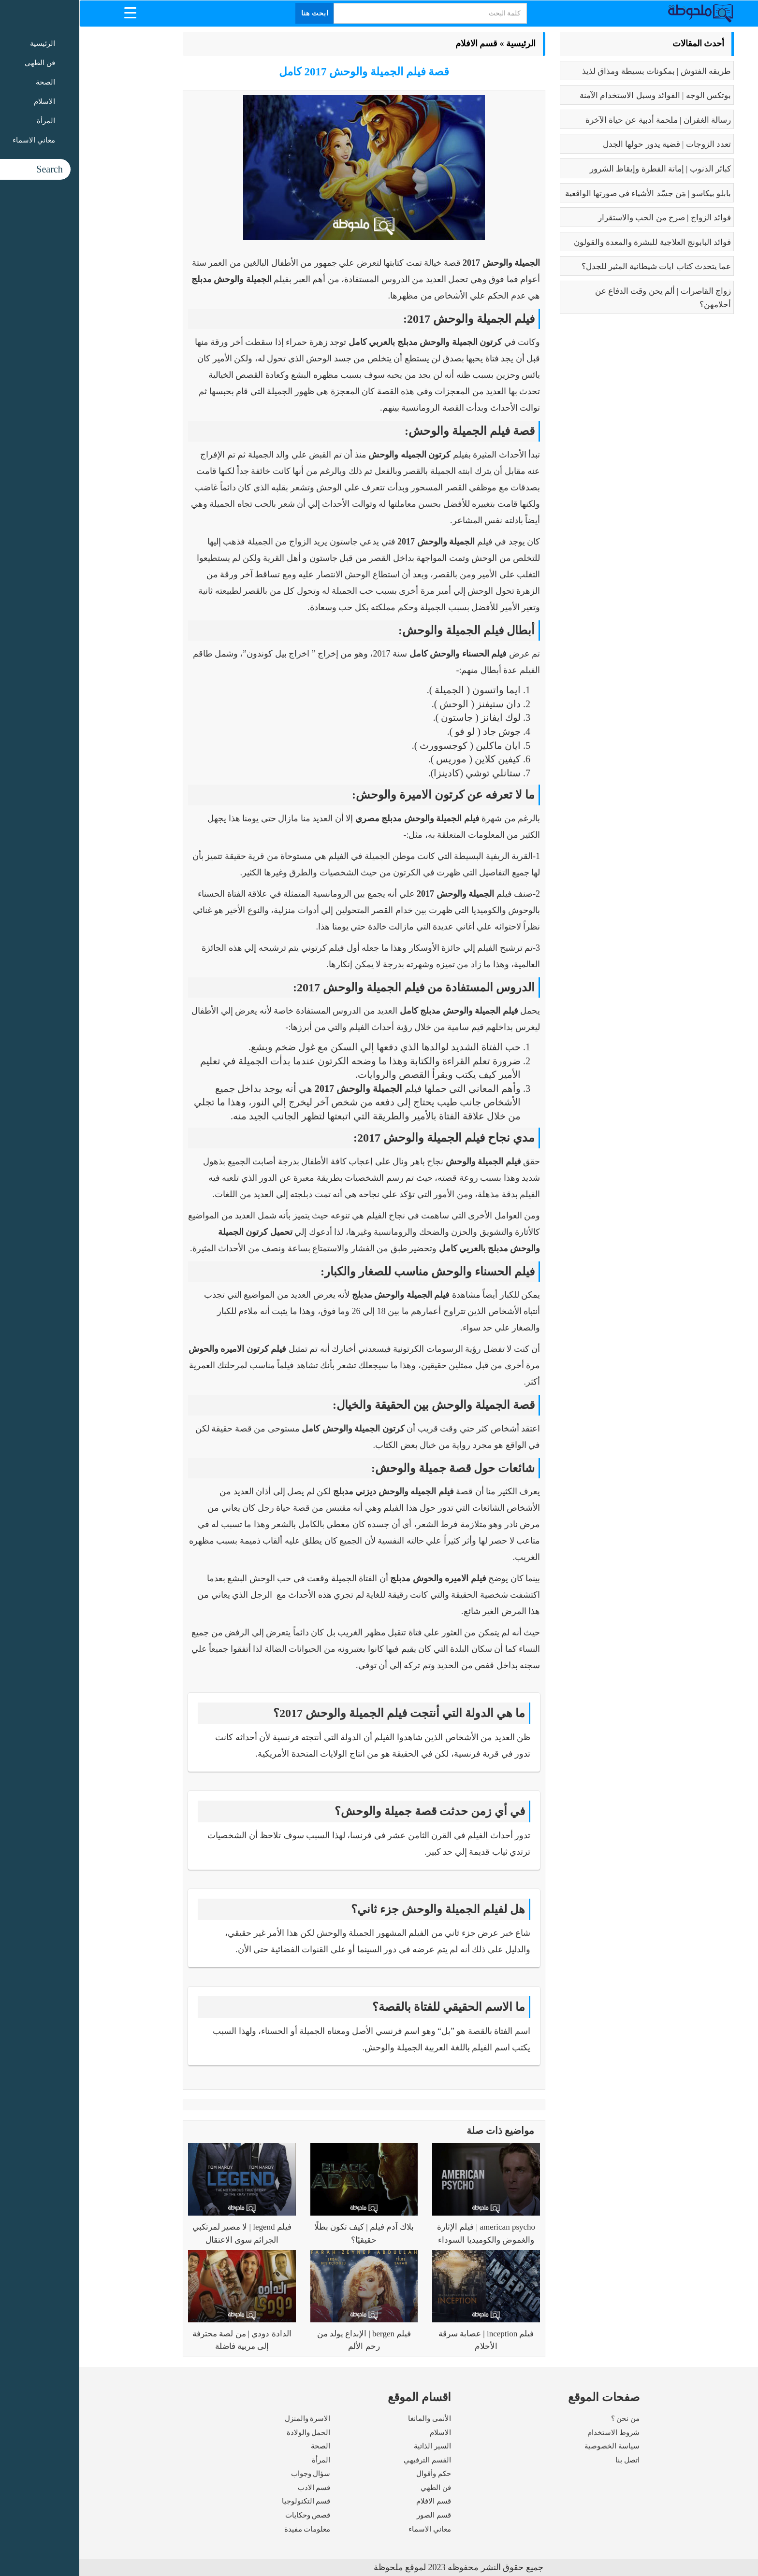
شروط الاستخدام (534, 2432)
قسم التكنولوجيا (227, 2501)
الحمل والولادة (229, 2432)
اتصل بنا (548, 2460)
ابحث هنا (236, 13)
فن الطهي (356, 2487)
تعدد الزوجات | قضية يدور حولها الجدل (588, 144)
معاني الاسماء (350, 2529)
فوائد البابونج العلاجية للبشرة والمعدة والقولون (573, 242)
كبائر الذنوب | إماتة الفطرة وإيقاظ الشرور (581, 168)
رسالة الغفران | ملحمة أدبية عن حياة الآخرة (579, 120)
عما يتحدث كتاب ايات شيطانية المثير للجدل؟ (577, 266)
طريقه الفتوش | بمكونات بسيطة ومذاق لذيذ (577, 71)
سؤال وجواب (231, 2473)
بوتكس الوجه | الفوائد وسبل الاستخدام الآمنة (576, 95)
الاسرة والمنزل (228, 2418)
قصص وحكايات (228, 2515)
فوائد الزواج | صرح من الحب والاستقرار (585, 217)
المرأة (242, 2460)
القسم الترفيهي (348, 2460)
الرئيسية (441, 43)
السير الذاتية (353, 2446)
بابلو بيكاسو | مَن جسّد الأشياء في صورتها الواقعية (569, 193)
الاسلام (361, 2432)
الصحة (241, 2446)
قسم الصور (354, 2515)
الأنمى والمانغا (350, 2418)
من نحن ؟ (546, 2418)
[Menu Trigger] (51, 12)
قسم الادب (235, 2487)
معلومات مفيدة (228, 2529)
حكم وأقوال (354, 2473)
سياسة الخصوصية (532, 2446)
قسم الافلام (397, 43)
